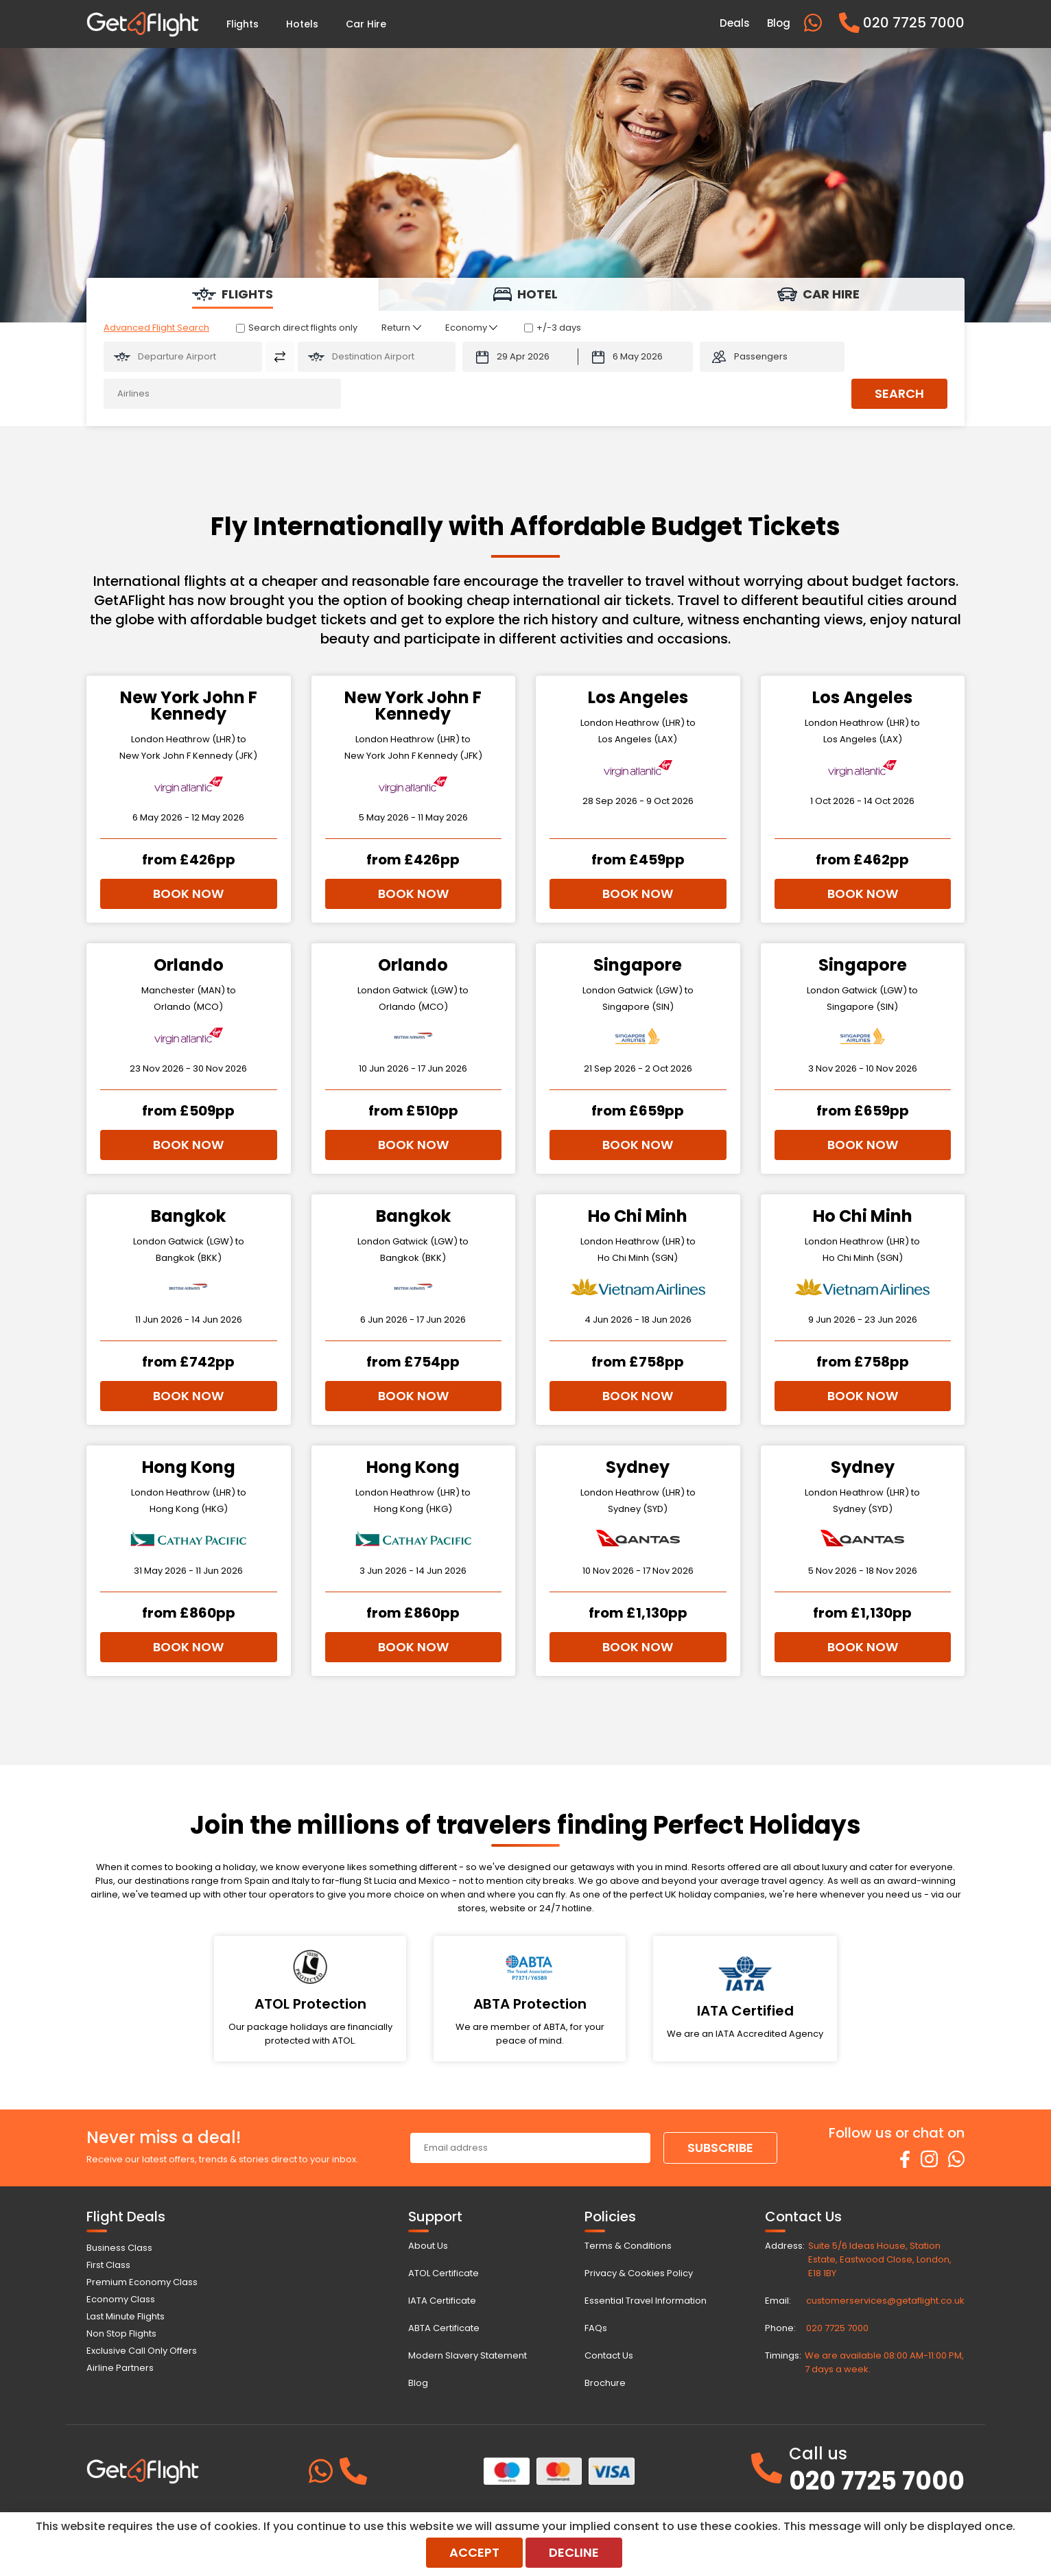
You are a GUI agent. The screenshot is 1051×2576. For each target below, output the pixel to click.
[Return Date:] (635, 357)
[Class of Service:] (471, 327)
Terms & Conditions (628, 2245)
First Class (108, 2264)
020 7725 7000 (837, 2328)
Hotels (302, 24)
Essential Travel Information (645, 2300)
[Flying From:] (183, 357)
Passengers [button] (761, 356)
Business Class (119, 2247)
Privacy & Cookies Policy (638, 2273)
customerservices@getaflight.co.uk (885, 2300)
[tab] (232, 294)
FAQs (595, 2328)
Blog (418, 2382)
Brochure (605, 2382)
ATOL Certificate (443, 2273)
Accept (474, 2552)
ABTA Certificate (444, 2328)
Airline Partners (120, 2367)
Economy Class (120, 2299)
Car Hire (366, 24)
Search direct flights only (302, 327)
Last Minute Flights (125, 2316)
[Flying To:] (377, 357)
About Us (428, 2245)
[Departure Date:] (520, 357)
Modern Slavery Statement (467, 2355)
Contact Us (608, 2355)
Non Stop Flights (121, 2333)
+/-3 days (558, 327)
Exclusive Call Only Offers (141, 2350)
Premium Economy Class (142, 2282)
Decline (574, 2552)
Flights (242, 24)
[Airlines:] (222, 394)
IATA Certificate (442, 2300)
